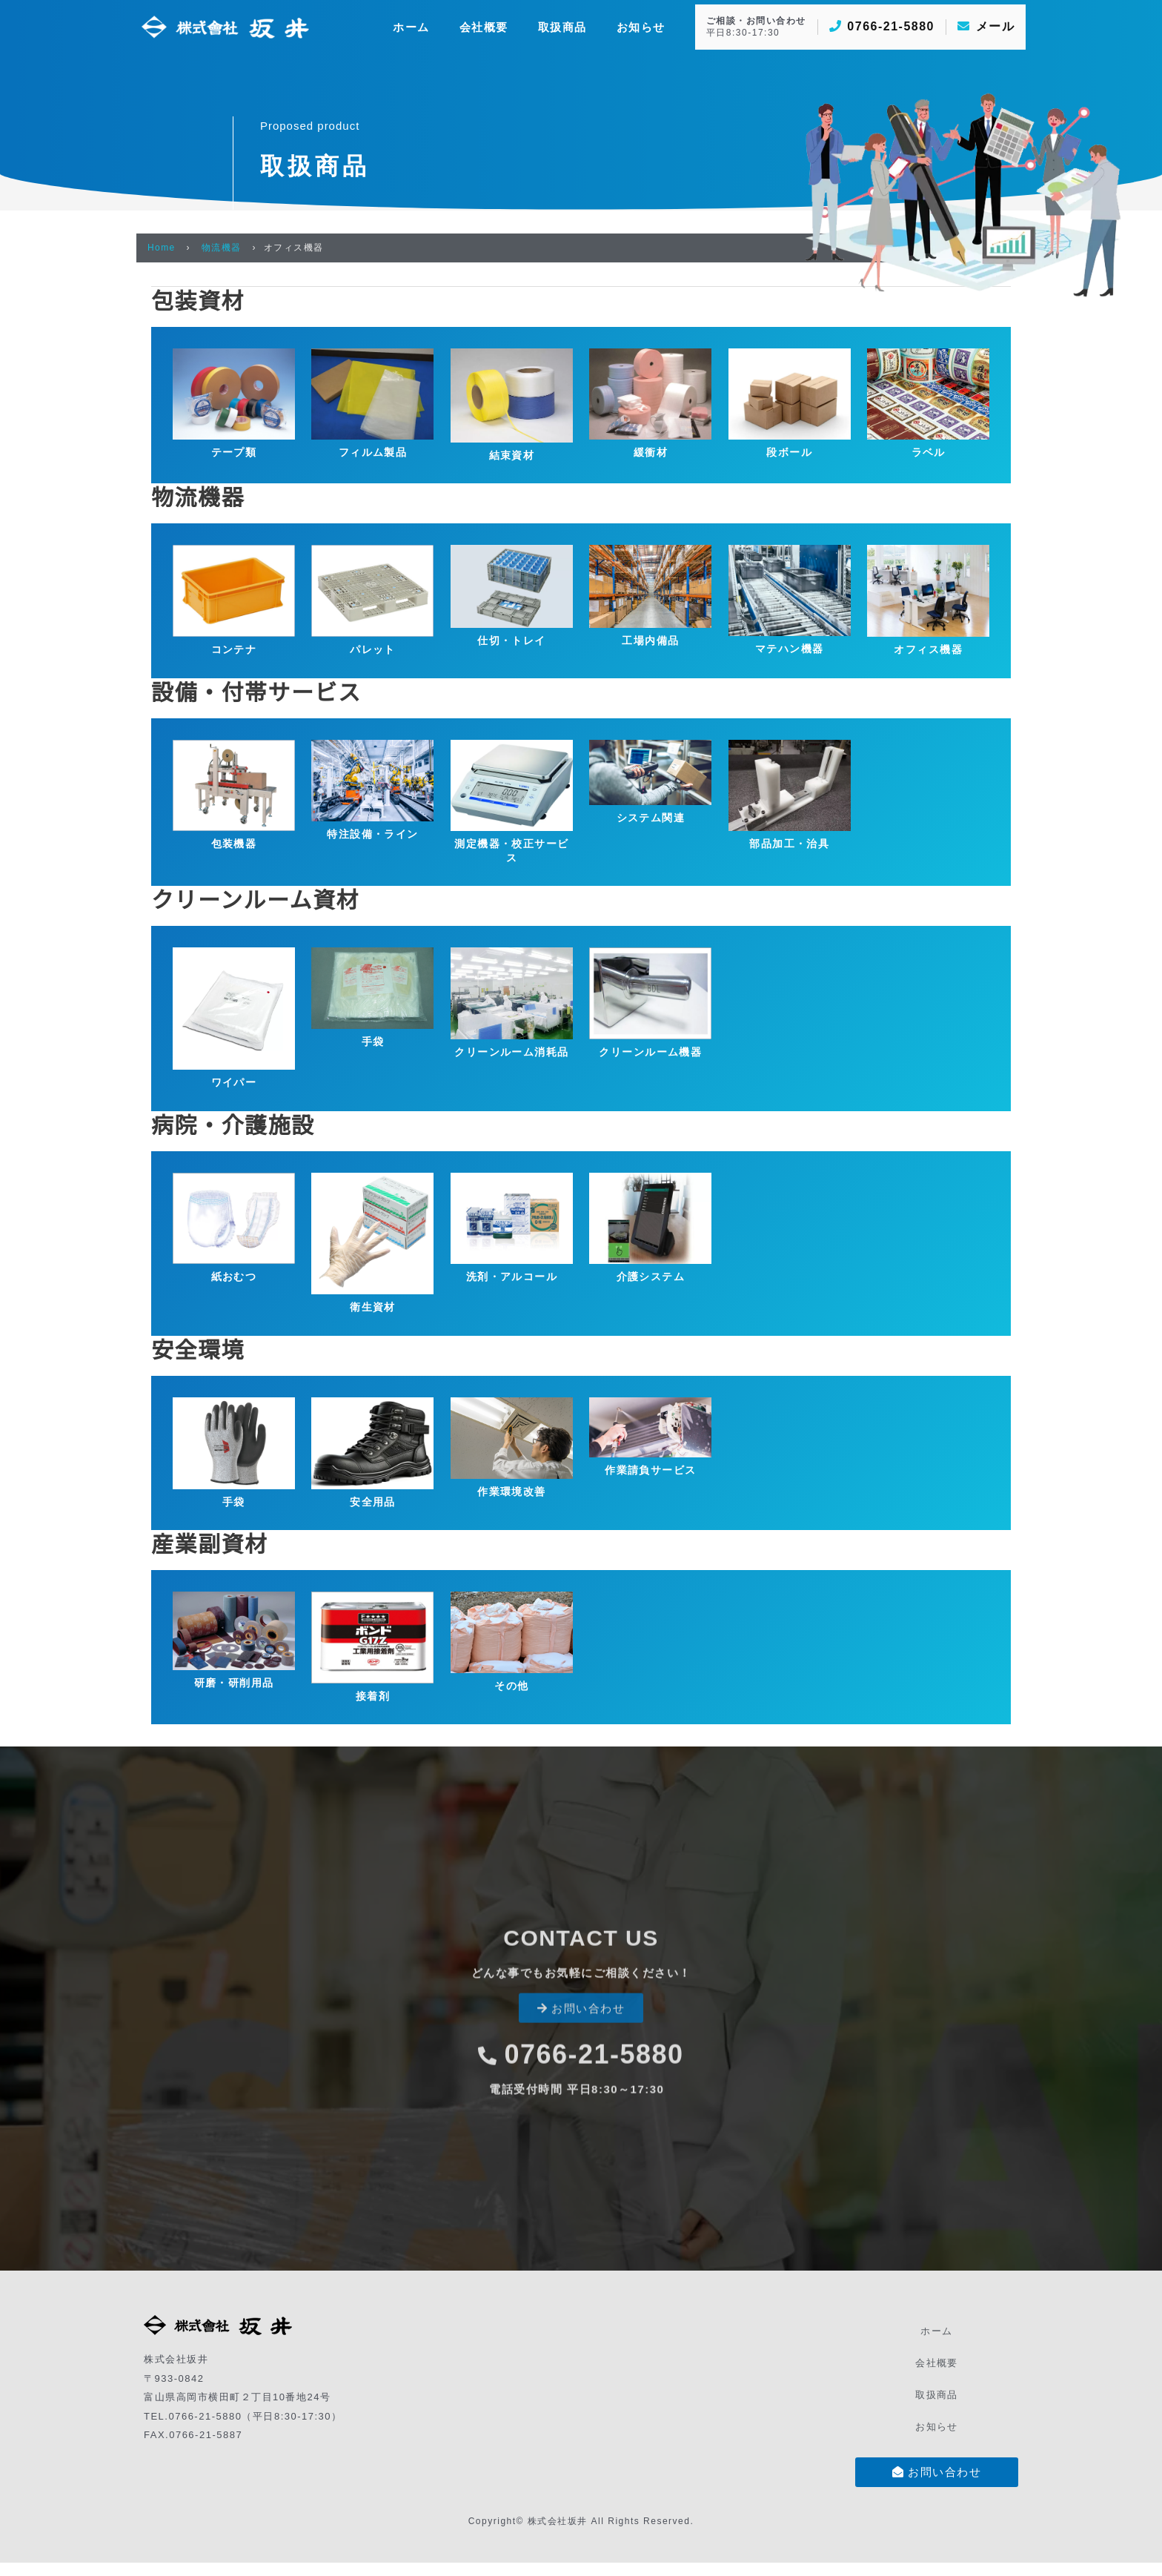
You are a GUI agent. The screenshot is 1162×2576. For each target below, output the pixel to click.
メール (986, 26)
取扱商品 (936, 2404)
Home (161, 247)
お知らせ (936, 2436)
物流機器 (222, 247)
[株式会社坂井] (225, 25)
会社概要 (936, 2372)
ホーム (936, 2340)
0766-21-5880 (881, 26)
